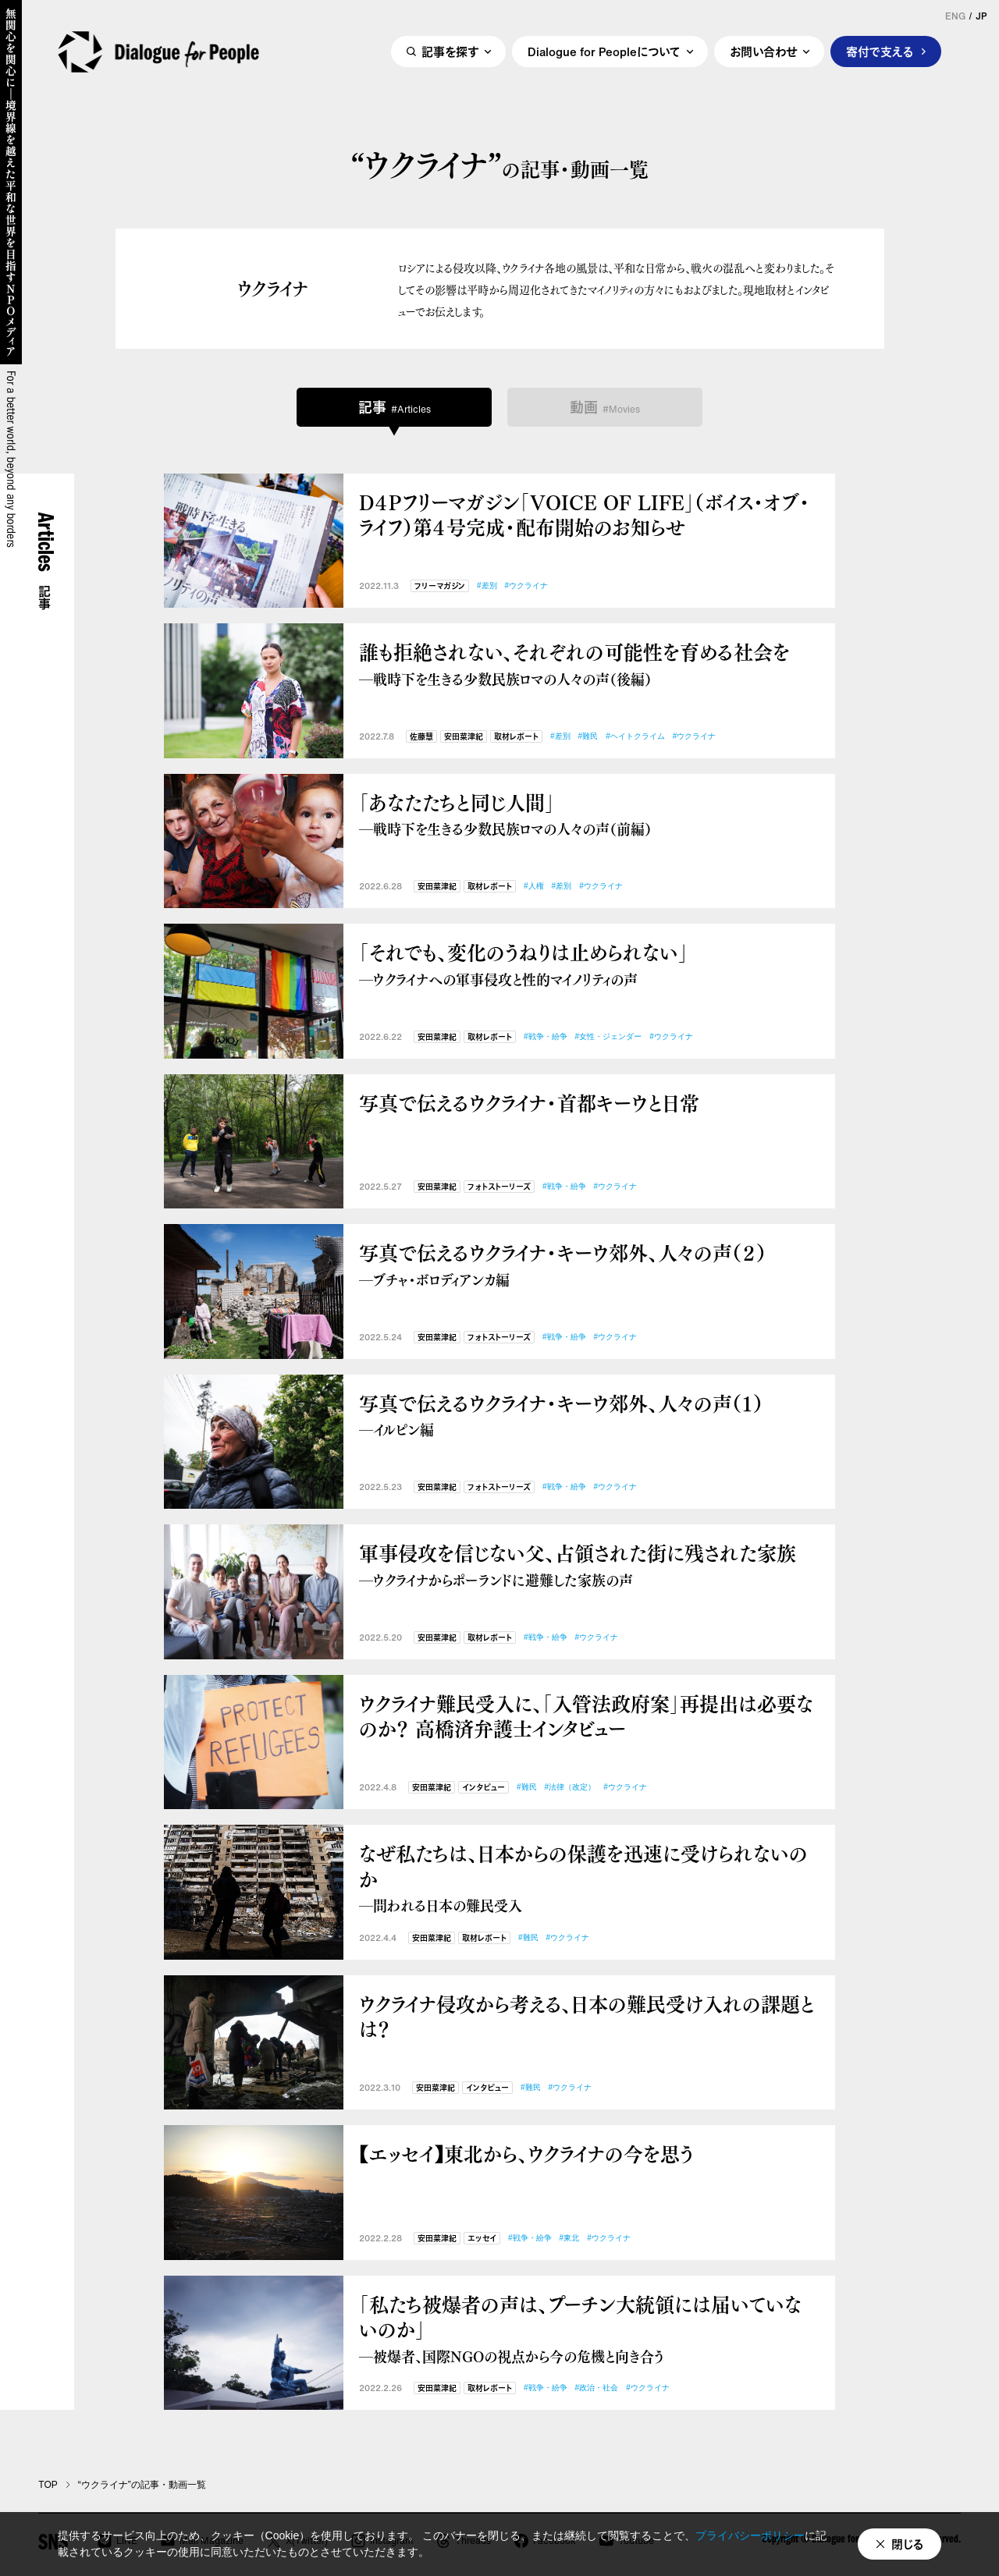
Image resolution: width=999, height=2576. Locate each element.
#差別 (487, 585)
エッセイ (482, 2238)
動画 (605, 407)
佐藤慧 (421, 737)
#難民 (588, 736)
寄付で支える (880, 52)
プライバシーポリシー (750, 2535)
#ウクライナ (527, 585)
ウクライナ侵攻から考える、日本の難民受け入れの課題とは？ (587, 2016)
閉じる (907, 2544)
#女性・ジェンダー (608, 1036)
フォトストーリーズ (499, 1187)
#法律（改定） (570, 1787)
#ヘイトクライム (635, 736)
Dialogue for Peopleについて (604, 52)
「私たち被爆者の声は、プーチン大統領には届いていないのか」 (589, 2328)
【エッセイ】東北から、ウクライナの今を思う (526, 2153)
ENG (955, 16)
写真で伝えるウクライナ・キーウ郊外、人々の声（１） (589, 1414)
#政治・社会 (597, 2387)
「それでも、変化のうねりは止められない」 (589, 963)
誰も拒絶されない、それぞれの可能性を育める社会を (589, 663)
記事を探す (449, 52)
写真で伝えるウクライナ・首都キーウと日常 (529, 1103)
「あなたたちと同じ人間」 (589, 814)
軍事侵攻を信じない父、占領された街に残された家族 (589, 1564)
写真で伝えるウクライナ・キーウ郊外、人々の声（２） (589, 1264)
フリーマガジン (439, 586)
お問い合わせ (763, 52)
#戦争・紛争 (545, 1036)
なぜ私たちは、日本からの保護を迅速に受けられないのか (589, 1877)
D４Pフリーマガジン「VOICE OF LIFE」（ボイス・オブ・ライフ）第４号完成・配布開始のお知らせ (584, 514)
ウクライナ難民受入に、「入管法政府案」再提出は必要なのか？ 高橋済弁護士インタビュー (586, 1716)
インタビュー (483, 1788)
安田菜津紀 (463, 737)
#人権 (534, 886)
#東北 (570, 2238)
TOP (47, 2484)
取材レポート (516, 737)
